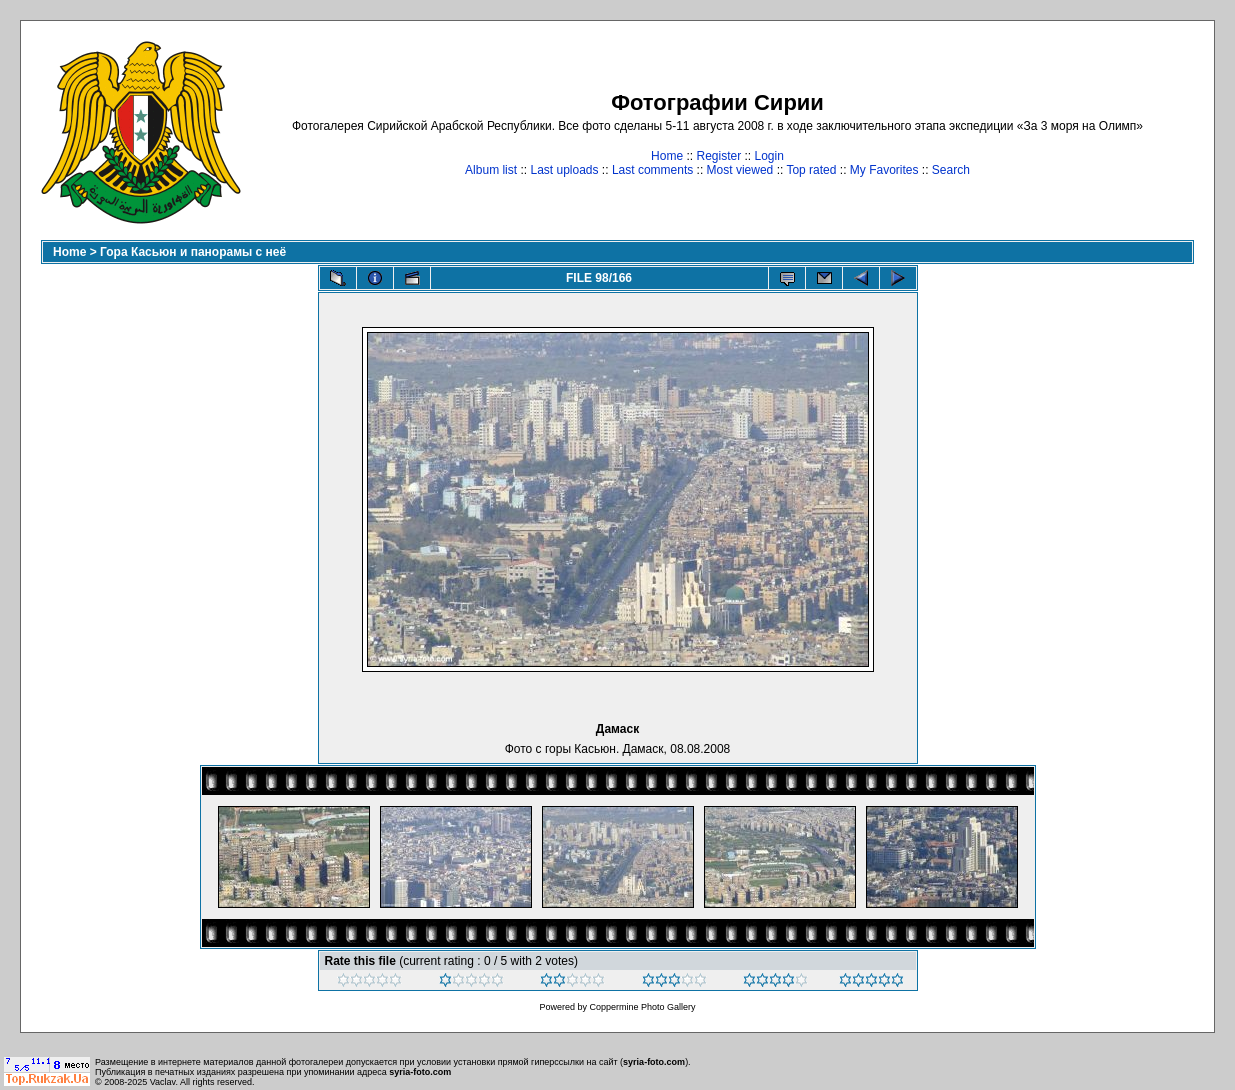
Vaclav (163, 1082)
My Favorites (884, 170)
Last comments (652, 170)
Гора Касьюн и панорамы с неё (193, 252)
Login (769, 156)
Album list (491, 170)
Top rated (811, 170)
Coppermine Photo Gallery (642, 1007)
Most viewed (740, 170)
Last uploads (564, 170)
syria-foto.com (654, 1062)
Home (667, 156)
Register (718, 156)
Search (951, 170)
